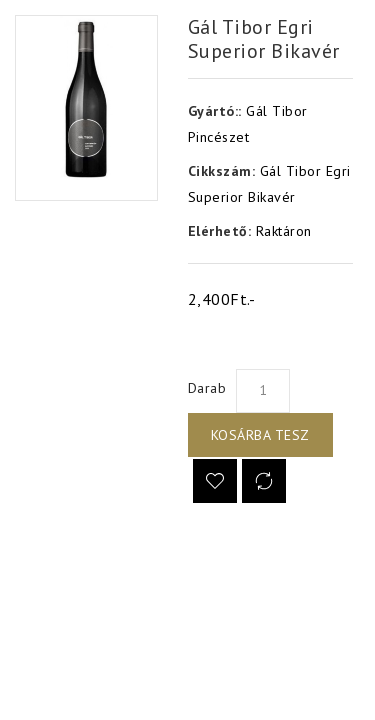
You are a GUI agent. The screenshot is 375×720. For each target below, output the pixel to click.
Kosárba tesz (260, 435)
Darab (207, 388)
